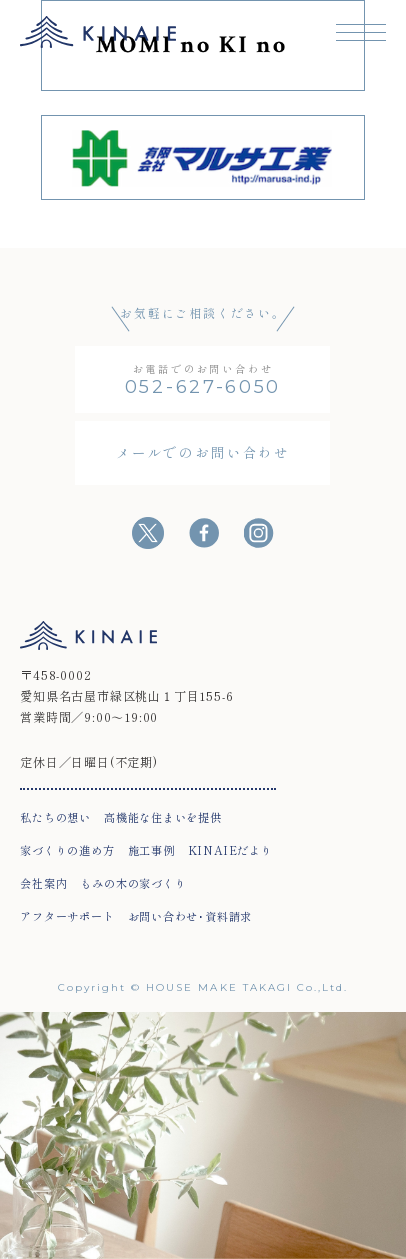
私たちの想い (55, 817)
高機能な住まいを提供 (163, 817)
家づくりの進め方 (67, 850)
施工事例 (151, 850)
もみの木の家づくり (133, 883)
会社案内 (43, 883)
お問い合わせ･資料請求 (190, 916)
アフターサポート (67, 916)
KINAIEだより (230, 850)
